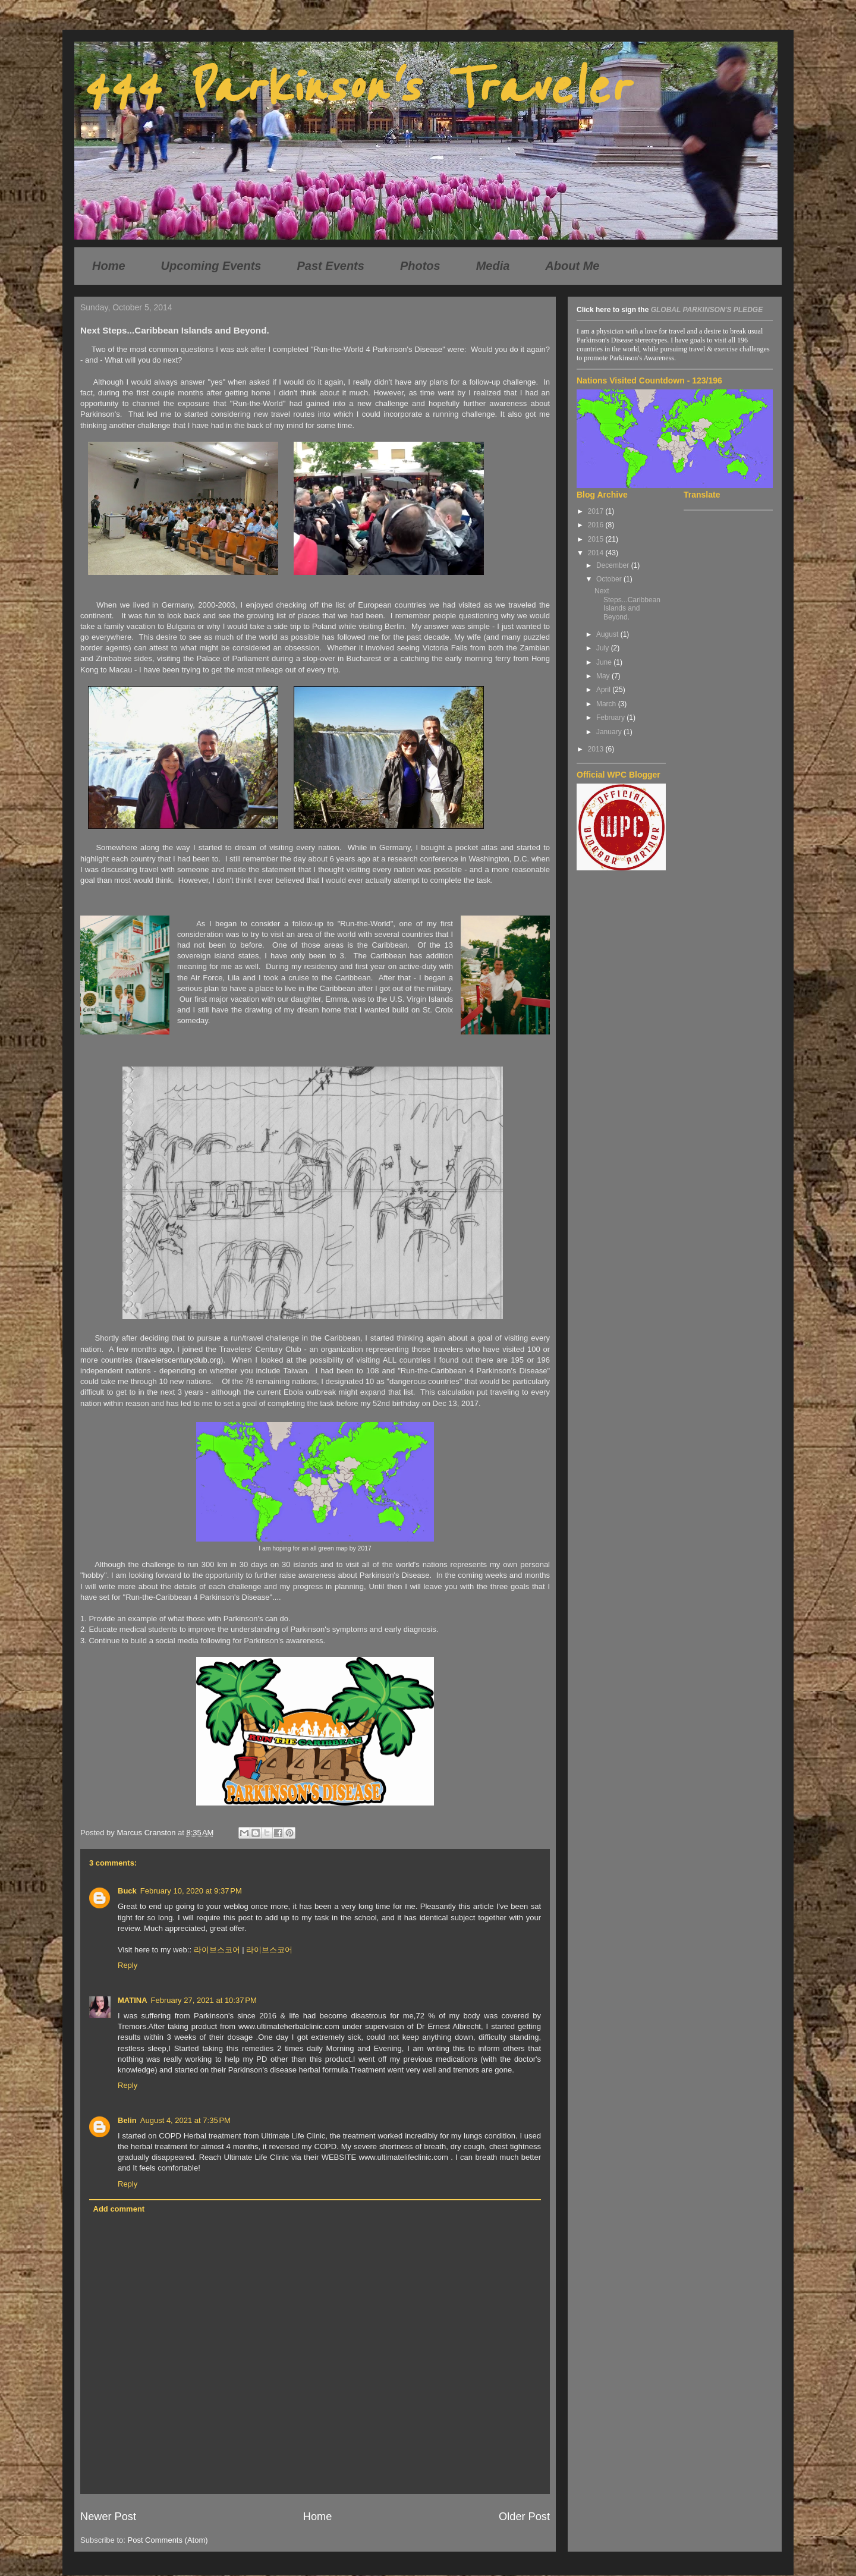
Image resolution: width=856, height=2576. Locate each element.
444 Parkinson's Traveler (354, 88)
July (603, 648)
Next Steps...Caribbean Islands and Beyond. (627, 604)
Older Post (524, 2516)
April (604, 689)
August (608, 634)
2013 (597, 749)
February (611, 717)
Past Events (330, 265)
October (610, 579)
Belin (127, 2120)
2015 (597, 539)
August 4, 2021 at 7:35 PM (185, 2120)
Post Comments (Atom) (168, 2540)
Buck (127, 1890)
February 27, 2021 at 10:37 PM (204, 2000)
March (607, 704)
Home (108, 265)
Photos (420, 265)
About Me (572, 265)
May (604, 676)
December (613, 565)
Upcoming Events (211, 265)
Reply (127, 1965)
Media (493, 265)
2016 (597, 525)
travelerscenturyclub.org (179, 1359)
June (604, 662)
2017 (597, 511)
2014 (597, 553)
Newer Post (108, 2516)
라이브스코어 (217, 1949)
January (610, 732)
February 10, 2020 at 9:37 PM (191, 1890)
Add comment (119, 2208)
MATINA (132, 2000)
